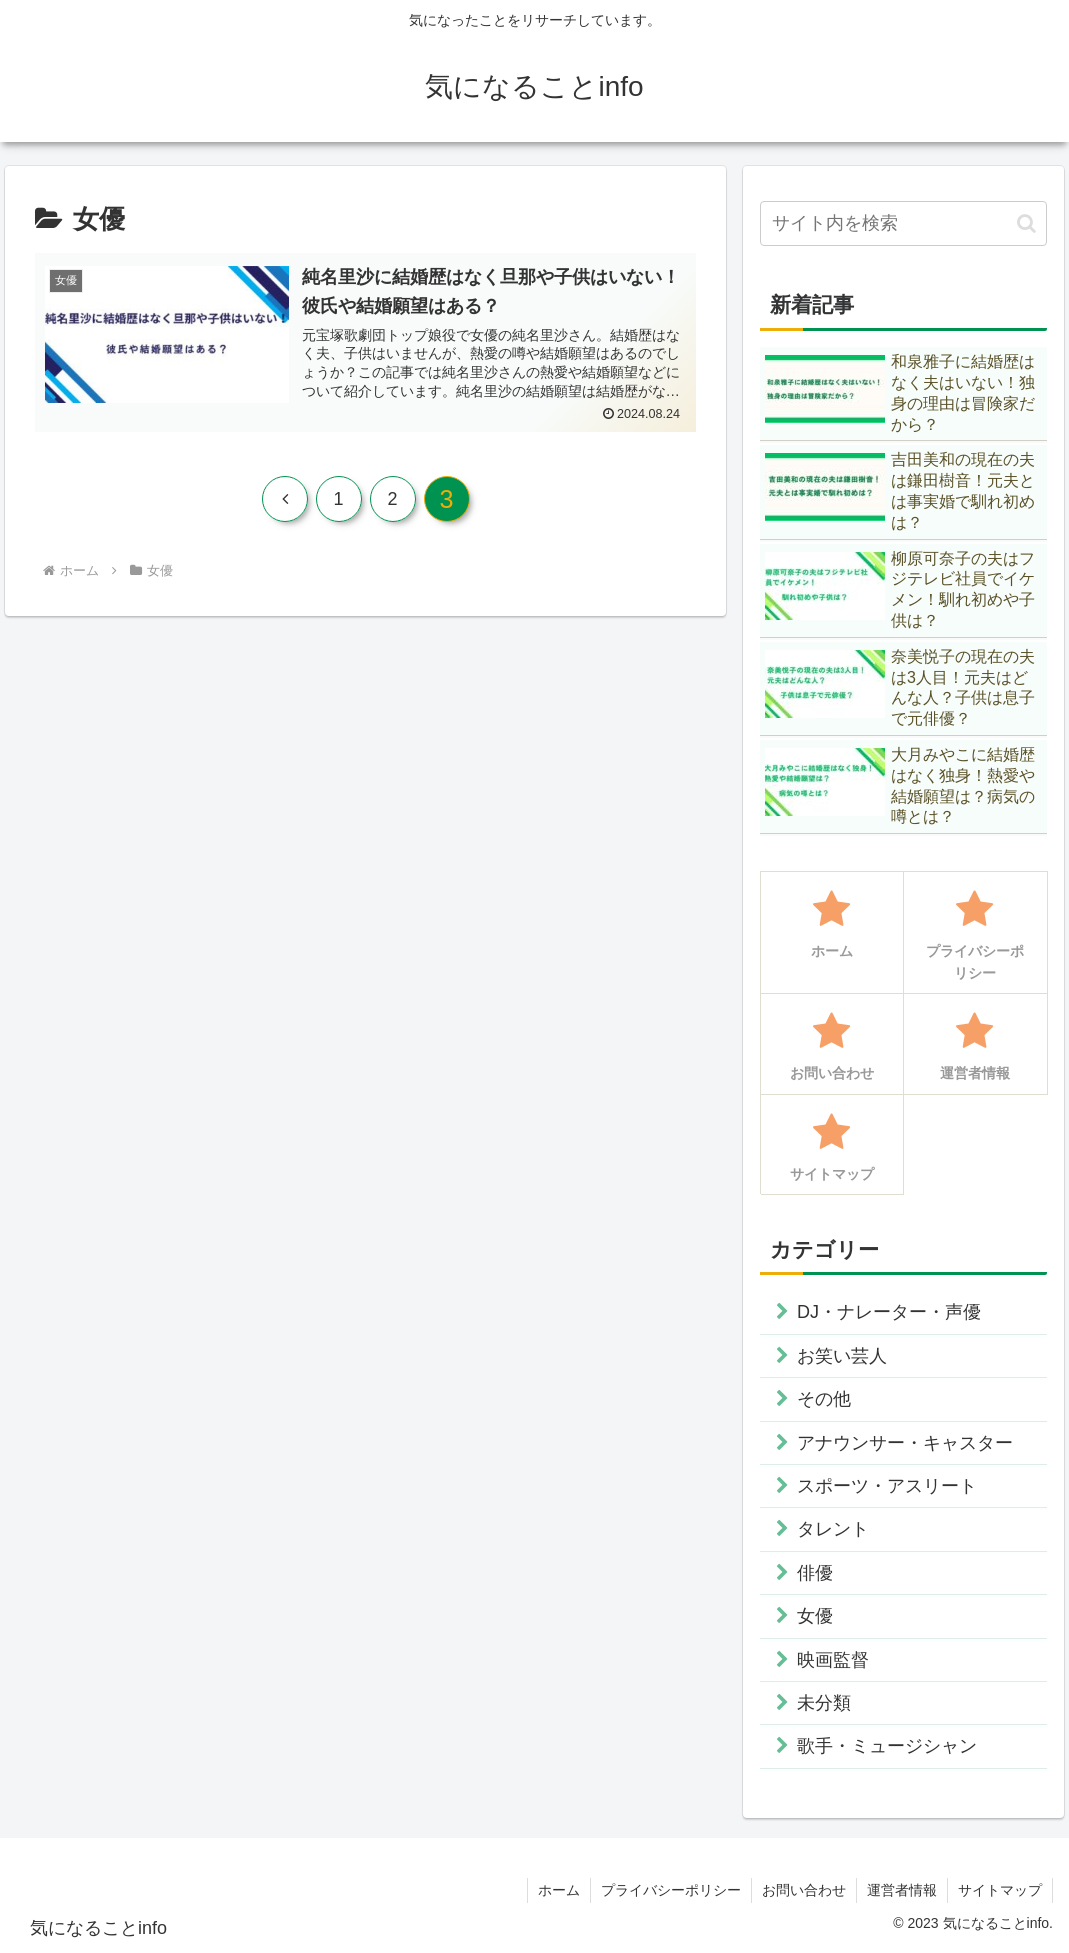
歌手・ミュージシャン (887, 1746)
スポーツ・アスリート (887, 1486)
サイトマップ (1000, 1890)
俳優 (815, 1573)
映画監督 (833, 1660)
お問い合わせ (804, 1890)
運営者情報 (902, 1890)
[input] (903, 223)
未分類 (824, 1703)
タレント (833, 1529)
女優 (815, 1616)
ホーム (559, 1890)
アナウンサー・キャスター (905, 1443)
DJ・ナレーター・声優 (889, 1312)
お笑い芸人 (842, 1356)
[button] (1026, 223)
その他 (824, 1399)
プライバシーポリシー (671, 1890)
